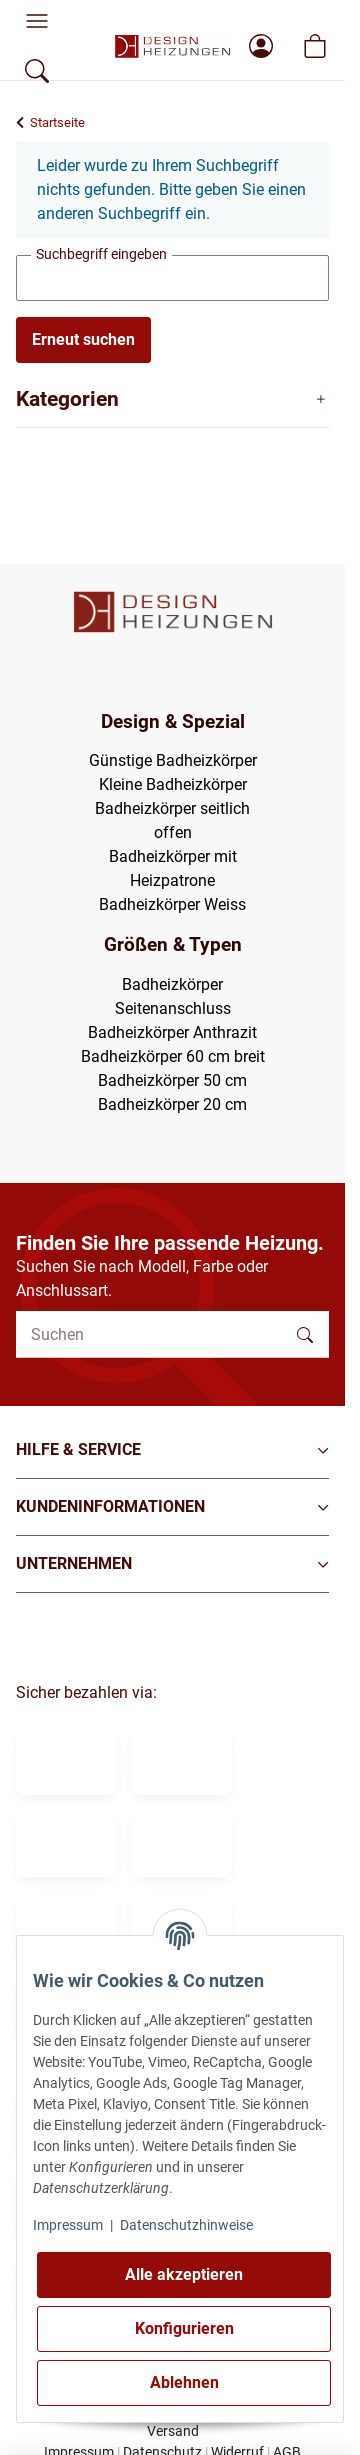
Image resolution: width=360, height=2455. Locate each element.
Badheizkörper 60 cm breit (173, 1056)
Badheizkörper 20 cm (172, 1104)
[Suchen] (149, 1334)
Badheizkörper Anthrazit (172, 1032)
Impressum (68, 2225)
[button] (172, 1450)
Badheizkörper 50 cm (172, 1080)
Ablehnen (184, 2382)
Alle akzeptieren (184, 2274)
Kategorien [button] (67, 399)
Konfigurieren (184, 2328)
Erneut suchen (83, 339)
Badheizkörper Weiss (172, 904)
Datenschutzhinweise (186, 2225)
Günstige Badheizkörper (173, 760)
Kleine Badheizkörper (173, 784)
